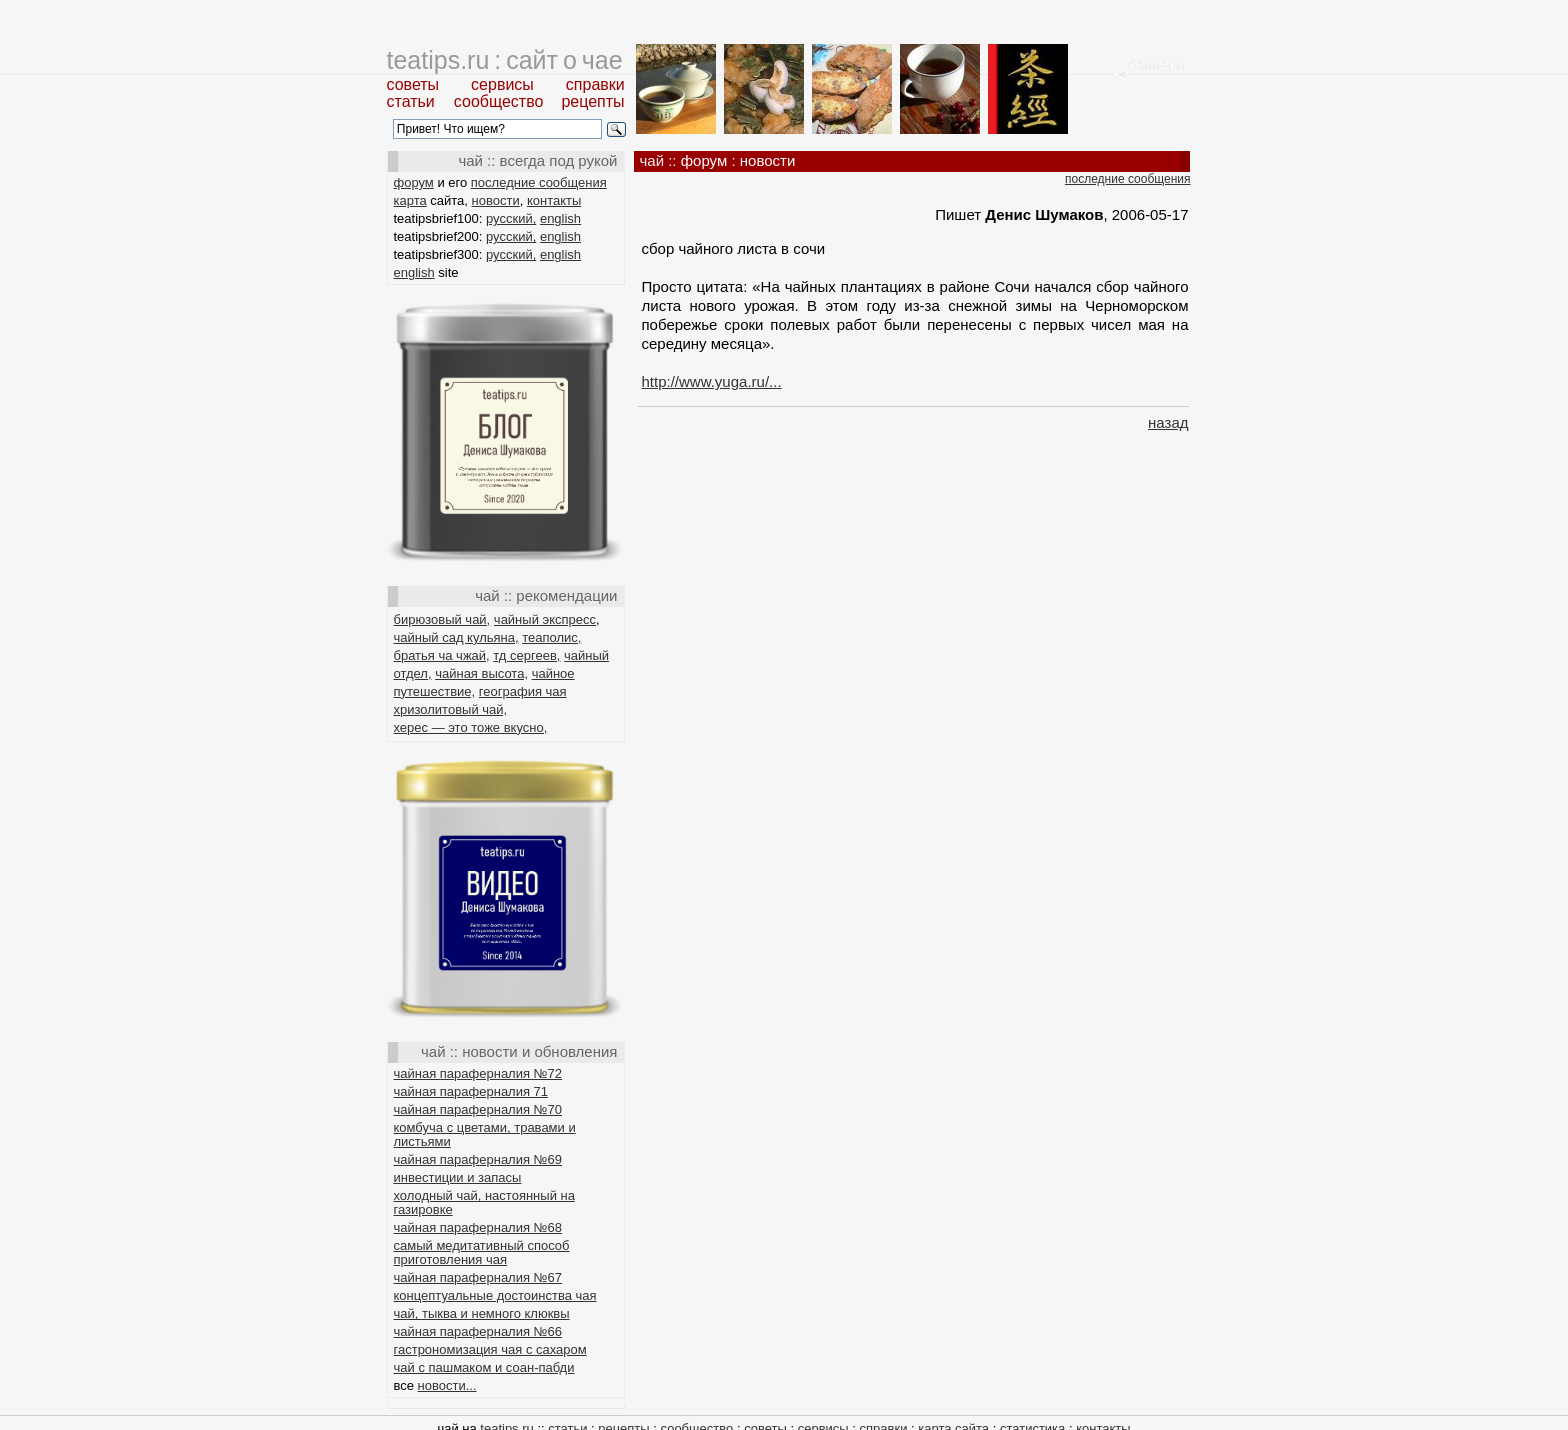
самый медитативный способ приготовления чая (482, 1252)
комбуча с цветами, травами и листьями (485, 1134)
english (560, 218)
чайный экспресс (545, 619)
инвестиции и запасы (458, 1177)
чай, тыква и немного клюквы (482, 1313)
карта (410, 200)
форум (414, 182)
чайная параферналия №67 (478, 1277)
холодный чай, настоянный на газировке (484, 1202)
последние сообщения (539, 182)
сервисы (502, 84)
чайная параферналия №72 (478, 1073)
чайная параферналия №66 (478, 1331)
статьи (411, 101)
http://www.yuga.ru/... (712, 381)
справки (595, 84)
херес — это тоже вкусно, (471, 727)
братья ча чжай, (442, 655)
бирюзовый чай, (442, 619)
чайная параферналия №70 (478, 1109)
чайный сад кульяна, (456, 637)
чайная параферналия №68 (478, 1227)
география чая (523, 691)
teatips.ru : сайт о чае (505, 60)
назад (1168, 422)
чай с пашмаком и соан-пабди (484, 1367)
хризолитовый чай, (451, 709)
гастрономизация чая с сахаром (490, 1349)
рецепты (592, 101)
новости (496, 200)
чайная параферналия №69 (478, 1159)
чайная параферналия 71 (471, 1091)
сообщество (499, 101)
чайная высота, (481, 673)
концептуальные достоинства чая (495, 1295)
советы (413, 84)
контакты (554, 200)
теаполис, (551, 637)
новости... (447, 1385)
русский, (511, 218)
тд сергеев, (526, 655)
